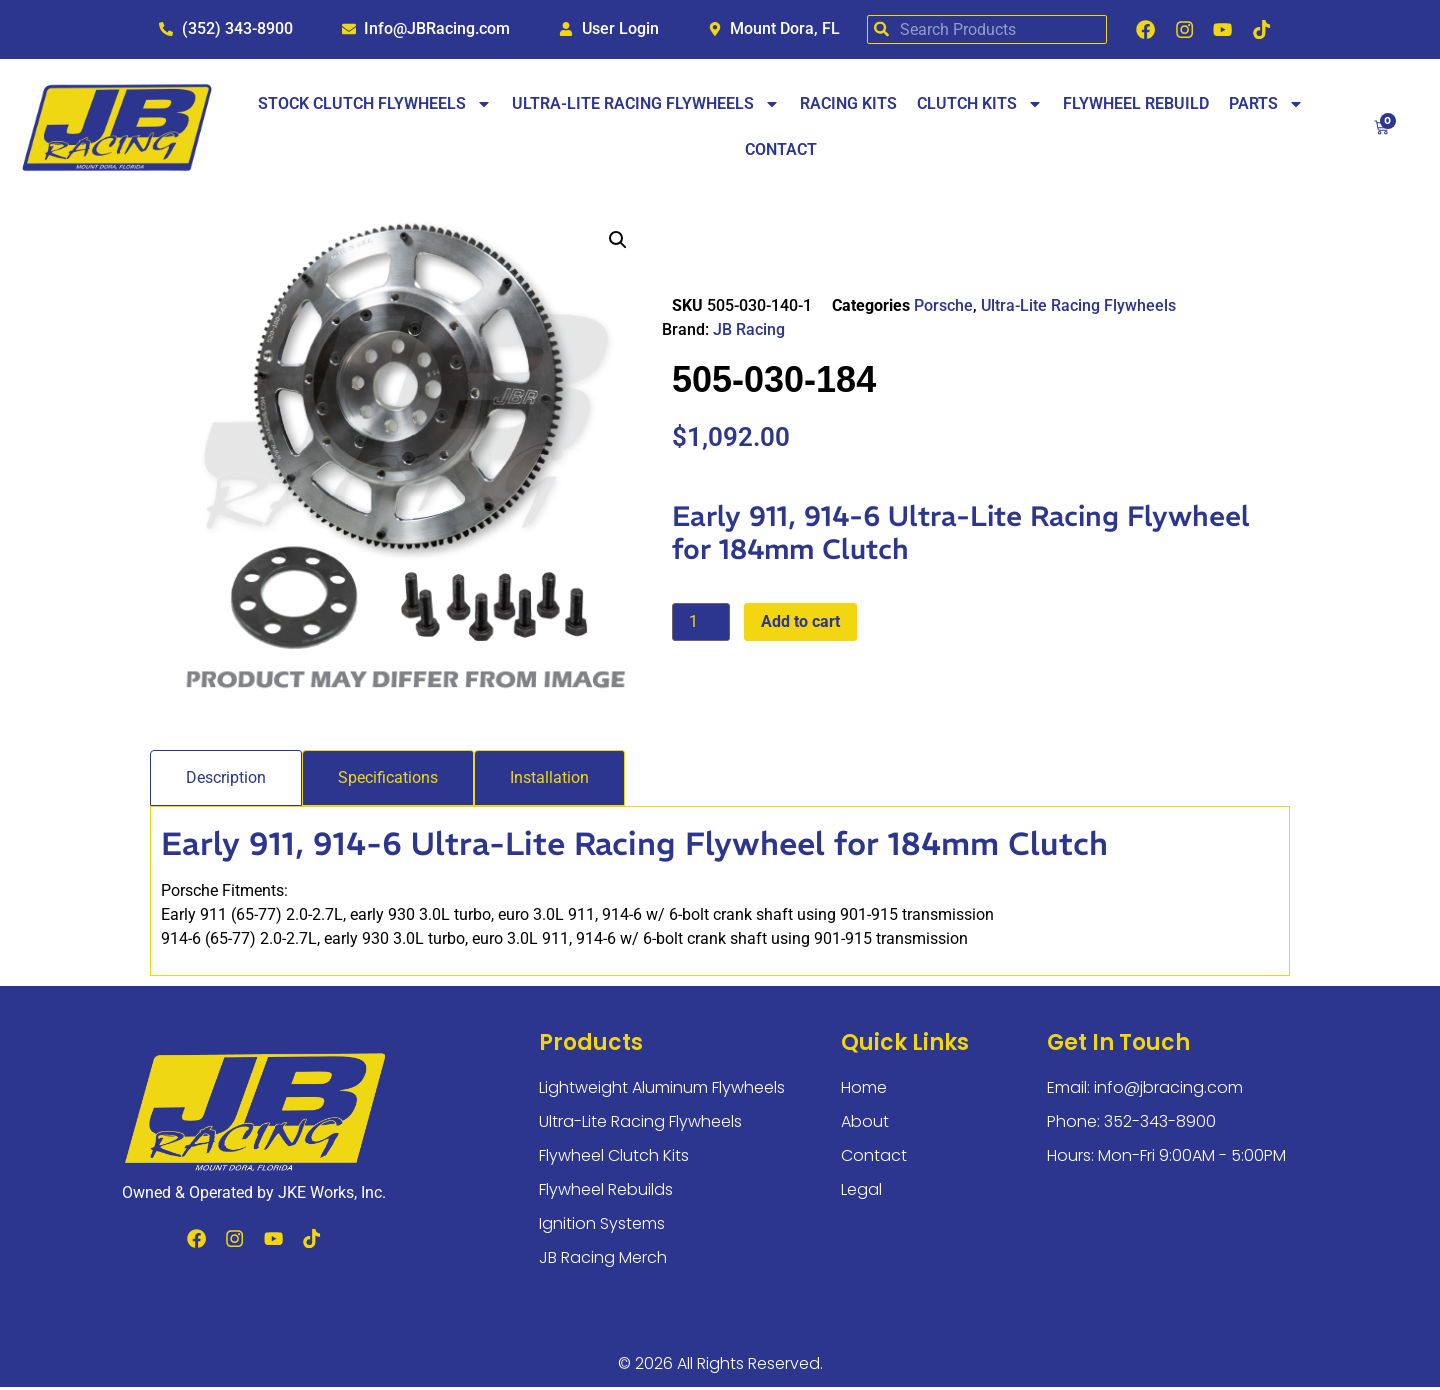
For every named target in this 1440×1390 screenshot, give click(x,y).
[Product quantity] (701, 625)
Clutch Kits (980, 108)
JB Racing (749, 333)
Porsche (943, 309)
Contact (781, 153)
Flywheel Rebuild (1136, 107)
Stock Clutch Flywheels (375, 108)
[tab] (226, 781)
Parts (1266, 108)
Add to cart (800, 624)
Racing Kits (848, 107)
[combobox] (979, 31)
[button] (618, 243)
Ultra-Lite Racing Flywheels (646, 108)
